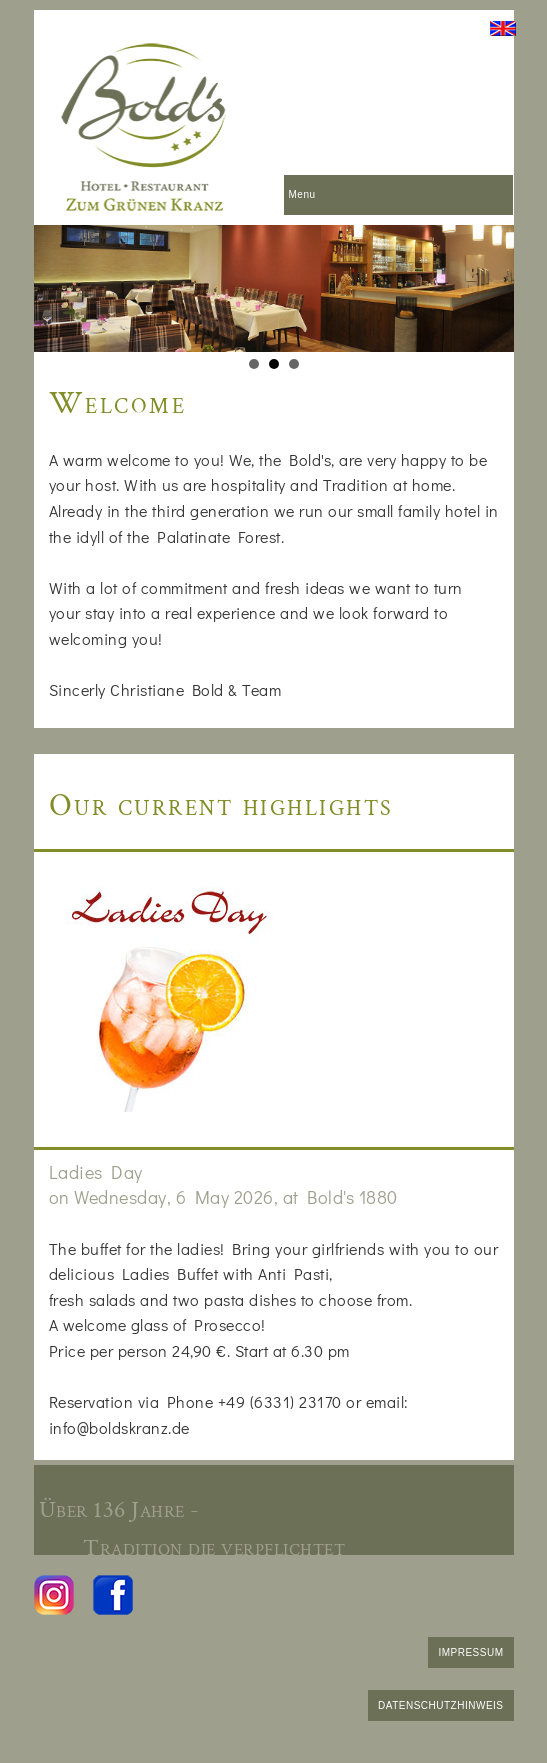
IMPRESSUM (470, 1652)
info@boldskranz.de (119, 1427)
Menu (302, 194)
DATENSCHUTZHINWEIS (440, 1705)
